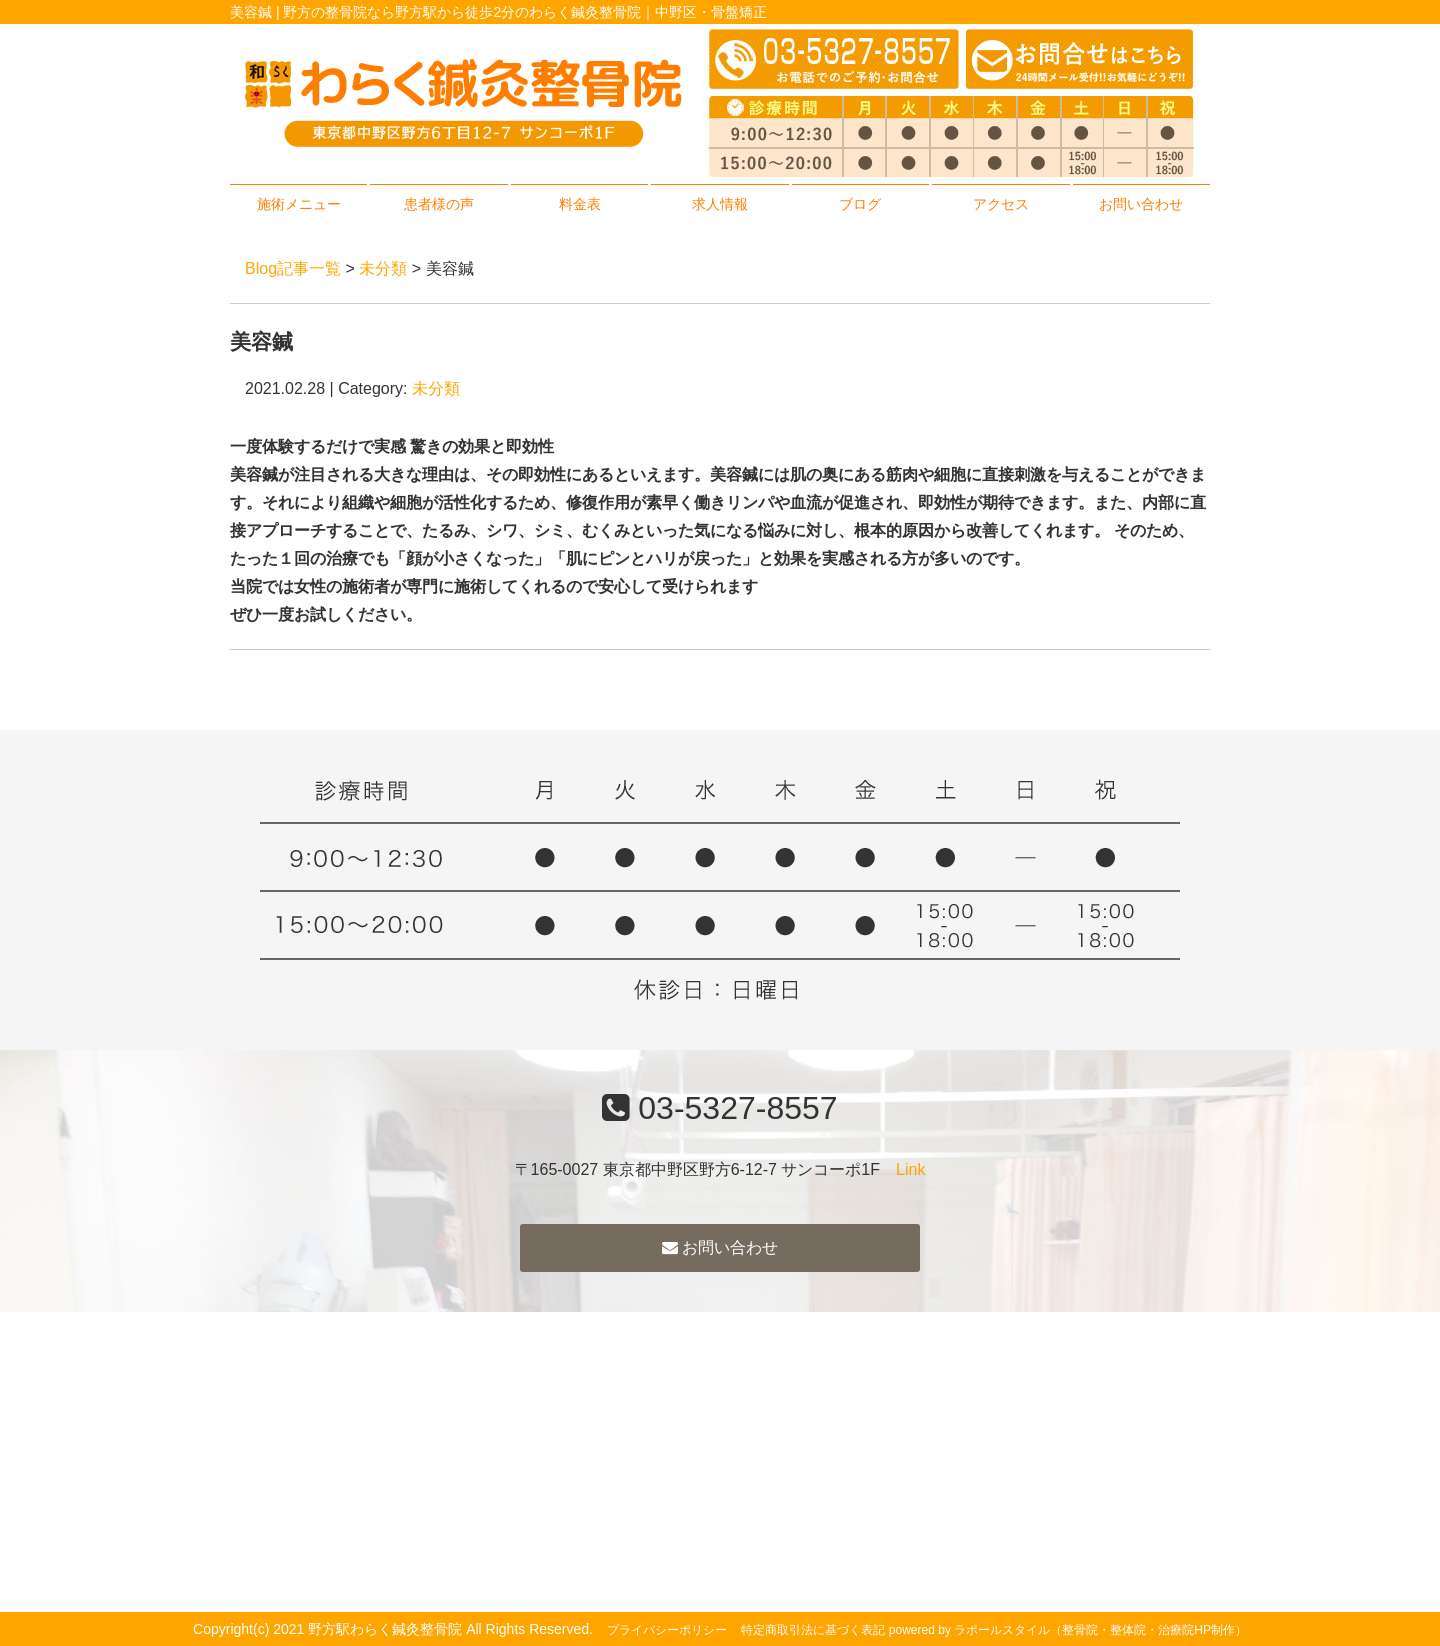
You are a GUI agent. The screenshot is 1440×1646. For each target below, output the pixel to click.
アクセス (1001, 204)
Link (910, 1169)
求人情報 (720, 204)
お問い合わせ (1141, 204)
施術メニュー (299, 204)
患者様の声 (439, 204)
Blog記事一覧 (293, 268)
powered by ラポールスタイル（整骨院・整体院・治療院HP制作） (1068, 1630)
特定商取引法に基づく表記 (813, 1630)
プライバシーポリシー (667, 1630)
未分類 (383, 268)
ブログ (860, 204)
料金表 (580, 204)
